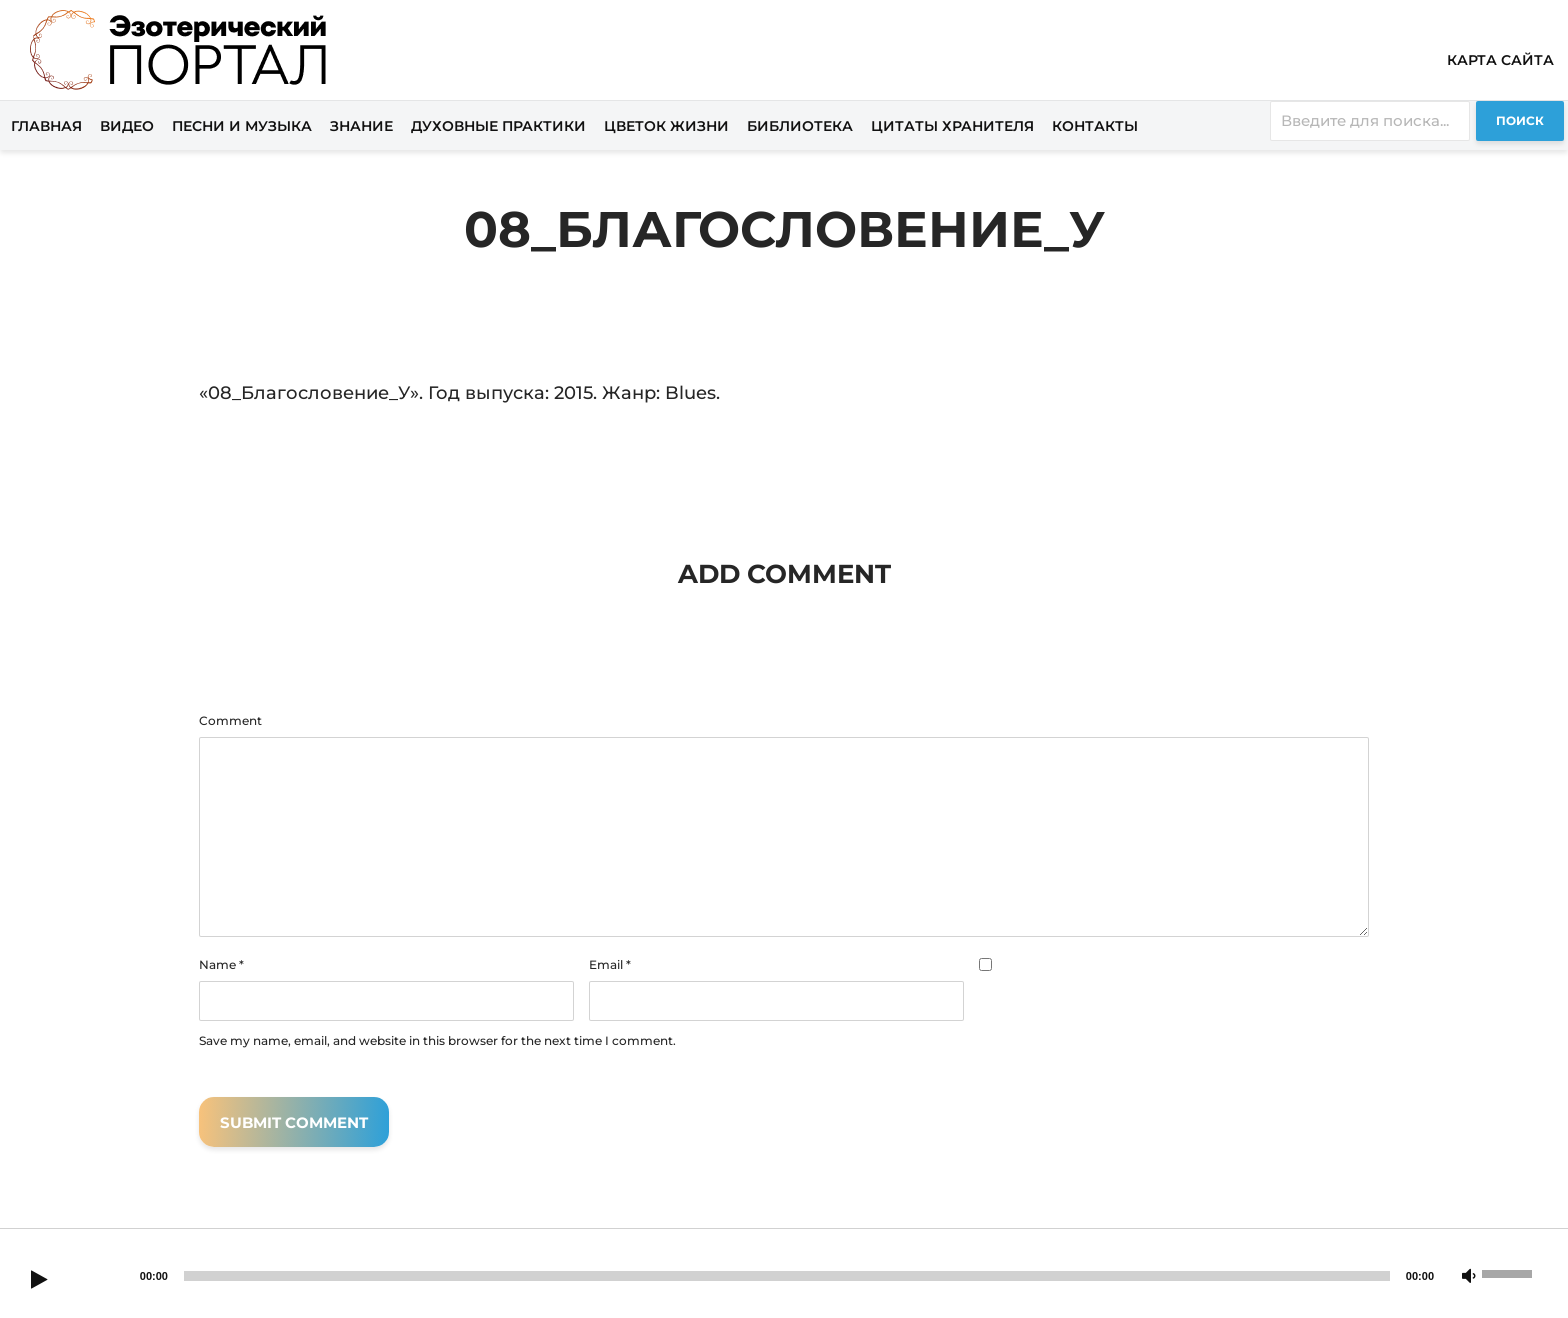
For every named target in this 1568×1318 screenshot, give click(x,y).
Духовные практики (498, 126)
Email (610, 965)
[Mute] (1469, 1277)
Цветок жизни (666, 126)
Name (221, 965)
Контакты (1095, 126)
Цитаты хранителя (952, 126)
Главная (46, 126)
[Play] (39, 1281)
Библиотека (800, 126)
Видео (127, 126)
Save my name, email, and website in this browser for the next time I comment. (437, 1041)
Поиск (1520, 120)
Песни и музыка (242, 126)
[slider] (787, 1276)
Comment (230, 721)
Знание (361, 126)
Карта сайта (1500, 60)
